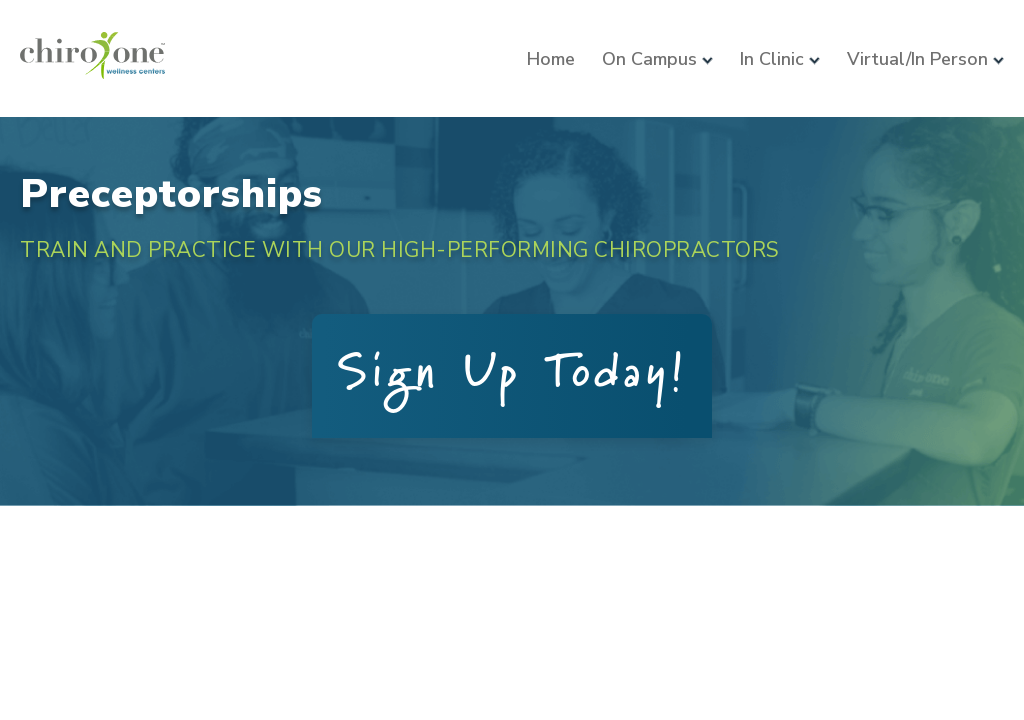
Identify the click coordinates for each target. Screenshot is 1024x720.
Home (551, 59)
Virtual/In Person (925, 59)
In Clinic (780, 59)
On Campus (657, 59)
